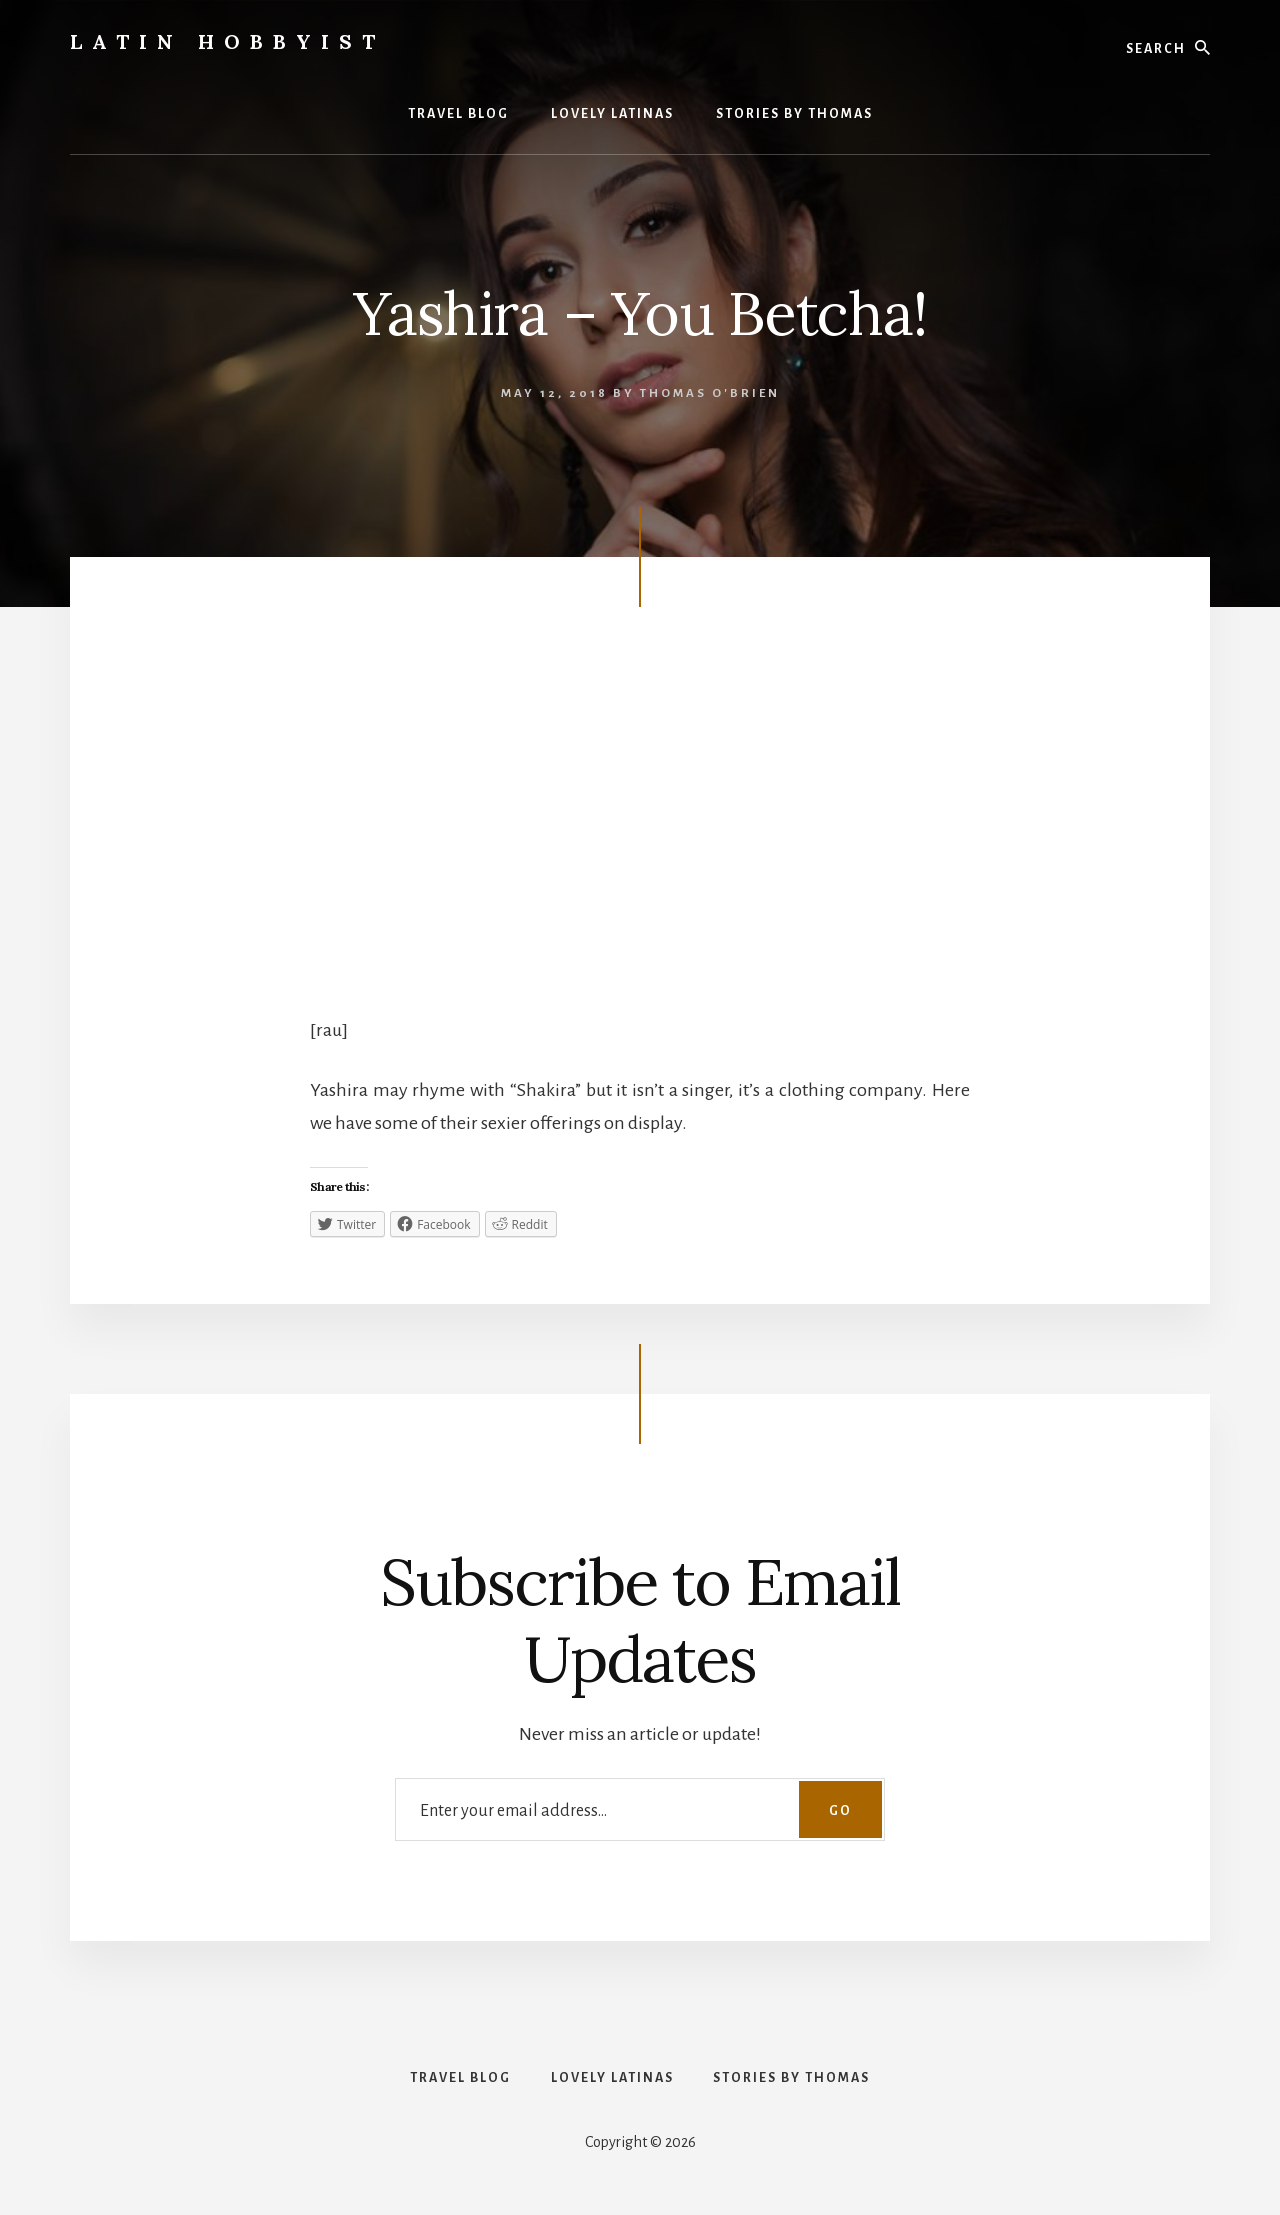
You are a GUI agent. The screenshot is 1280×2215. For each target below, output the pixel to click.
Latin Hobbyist (227, 41)
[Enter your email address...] (640, 1809)
